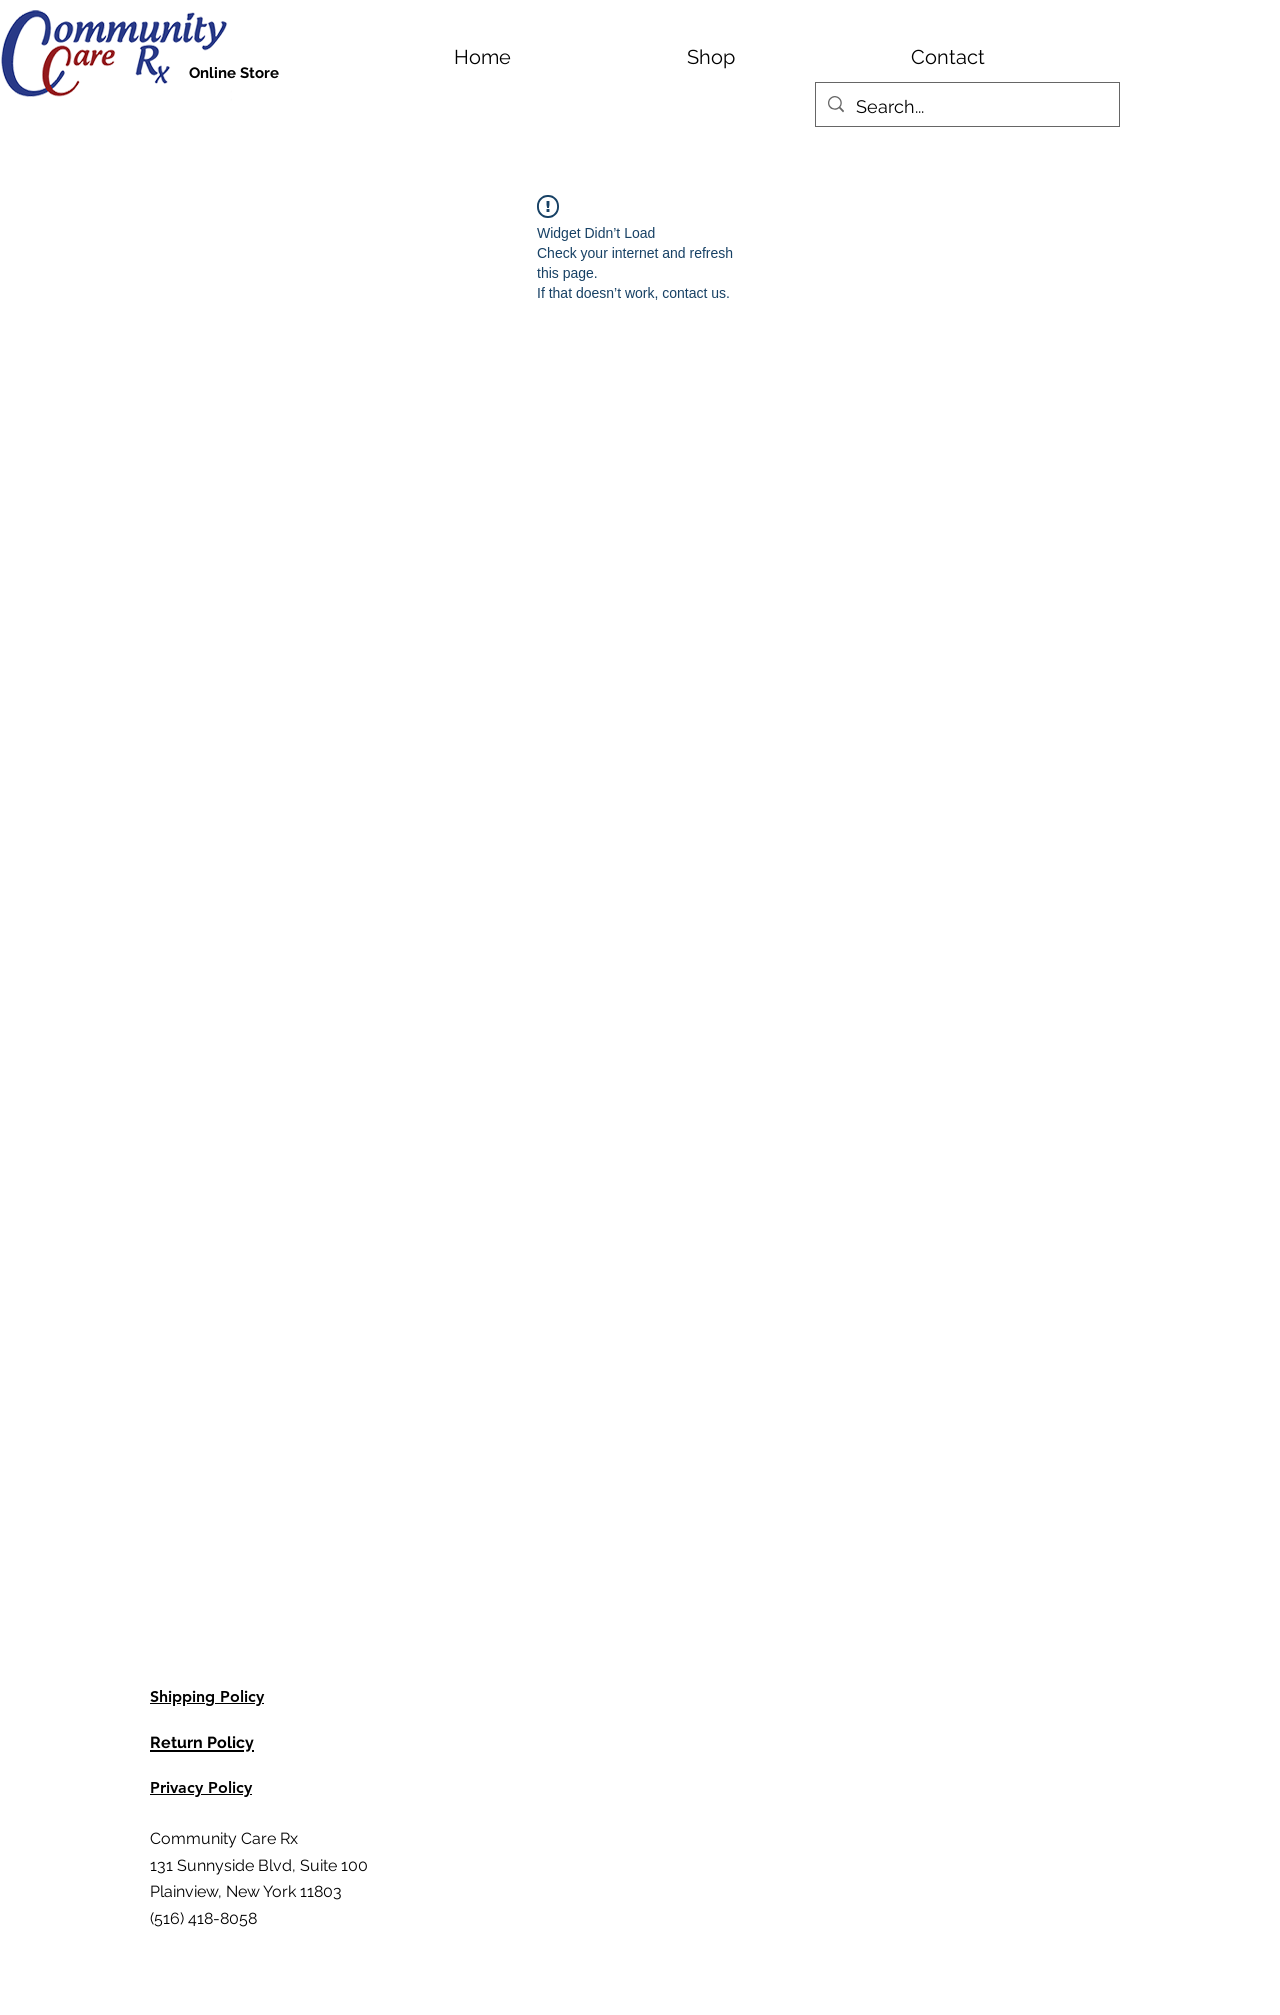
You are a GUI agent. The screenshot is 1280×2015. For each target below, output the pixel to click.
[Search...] (966, 107)
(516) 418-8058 (203, 1918)
